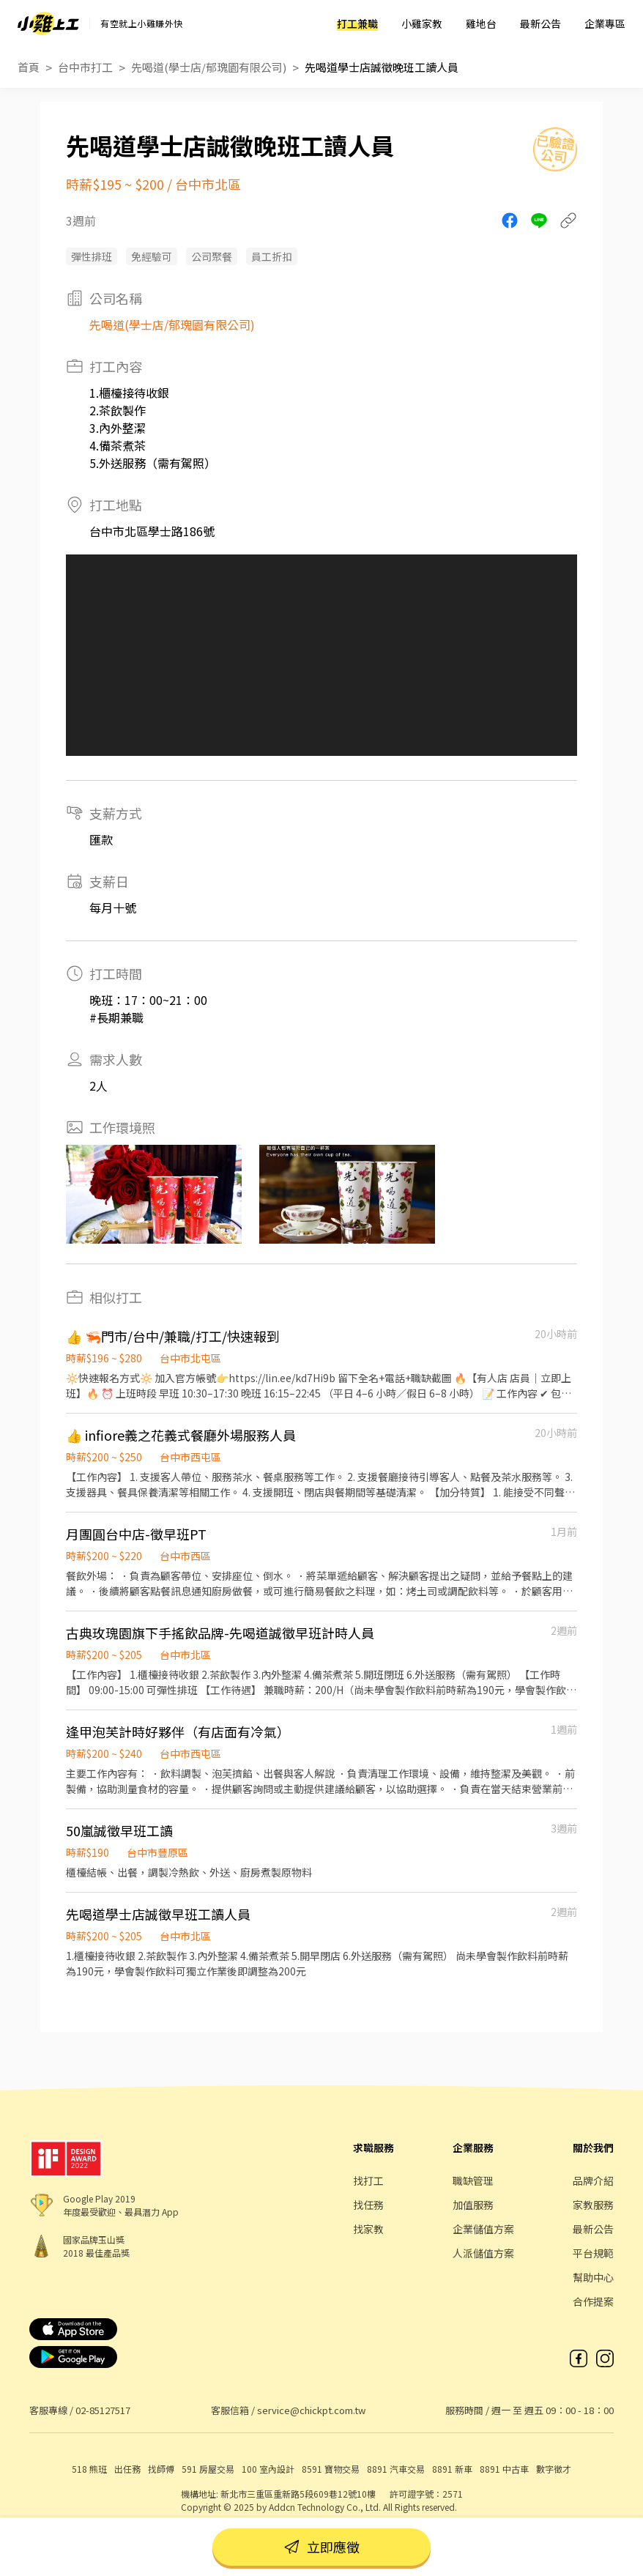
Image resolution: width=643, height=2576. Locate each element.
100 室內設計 (268, 2468)
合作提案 (593, 2301)
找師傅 (161, 2468)
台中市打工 (85, 67)
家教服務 (593, 2204)
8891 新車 (452, 2468)
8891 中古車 (504, 2468)
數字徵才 (553, 2468)
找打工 (368, 2180)
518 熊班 (89, 2468)
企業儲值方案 (483, 2228)
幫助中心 (593, 2277)
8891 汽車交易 (396, 2468)
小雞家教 (421, 23)
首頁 (29, 67)
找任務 (368, 2204)
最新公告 (540, 23)
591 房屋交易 (208, 2468)
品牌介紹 (593, 2180)
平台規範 (593, 2253)
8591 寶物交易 (331, 2468)
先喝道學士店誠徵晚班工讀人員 (381, 67)
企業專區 (604, 23)
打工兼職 (357, 23)
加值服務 (473, 2204)
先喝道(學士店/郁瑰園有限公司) (208, 67)
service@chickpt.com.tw (311, 2410)
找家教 (368, 2228)
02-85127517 (102, 2410)
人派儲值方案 (483, 2253)
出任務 (127, 2468)
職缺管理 (473, 2180)
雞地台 (481, 23)
